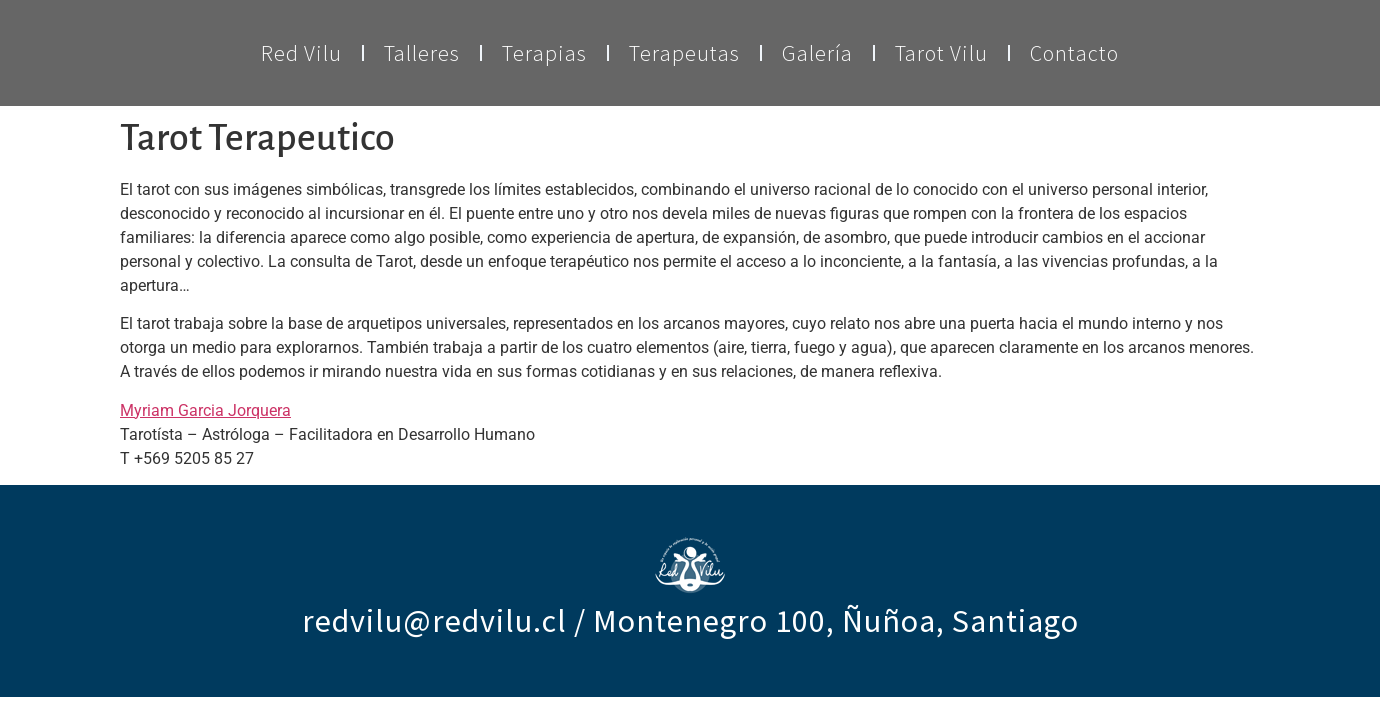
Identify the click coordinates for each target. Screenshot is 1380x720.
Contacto (1074, 53)
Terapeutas (684, 53)
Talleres (422, 53)
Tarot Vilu (941, 53)
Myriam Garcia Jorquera (205, 410)
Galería (817, 53)
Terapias (544, 53)
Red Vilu (301, 53)
